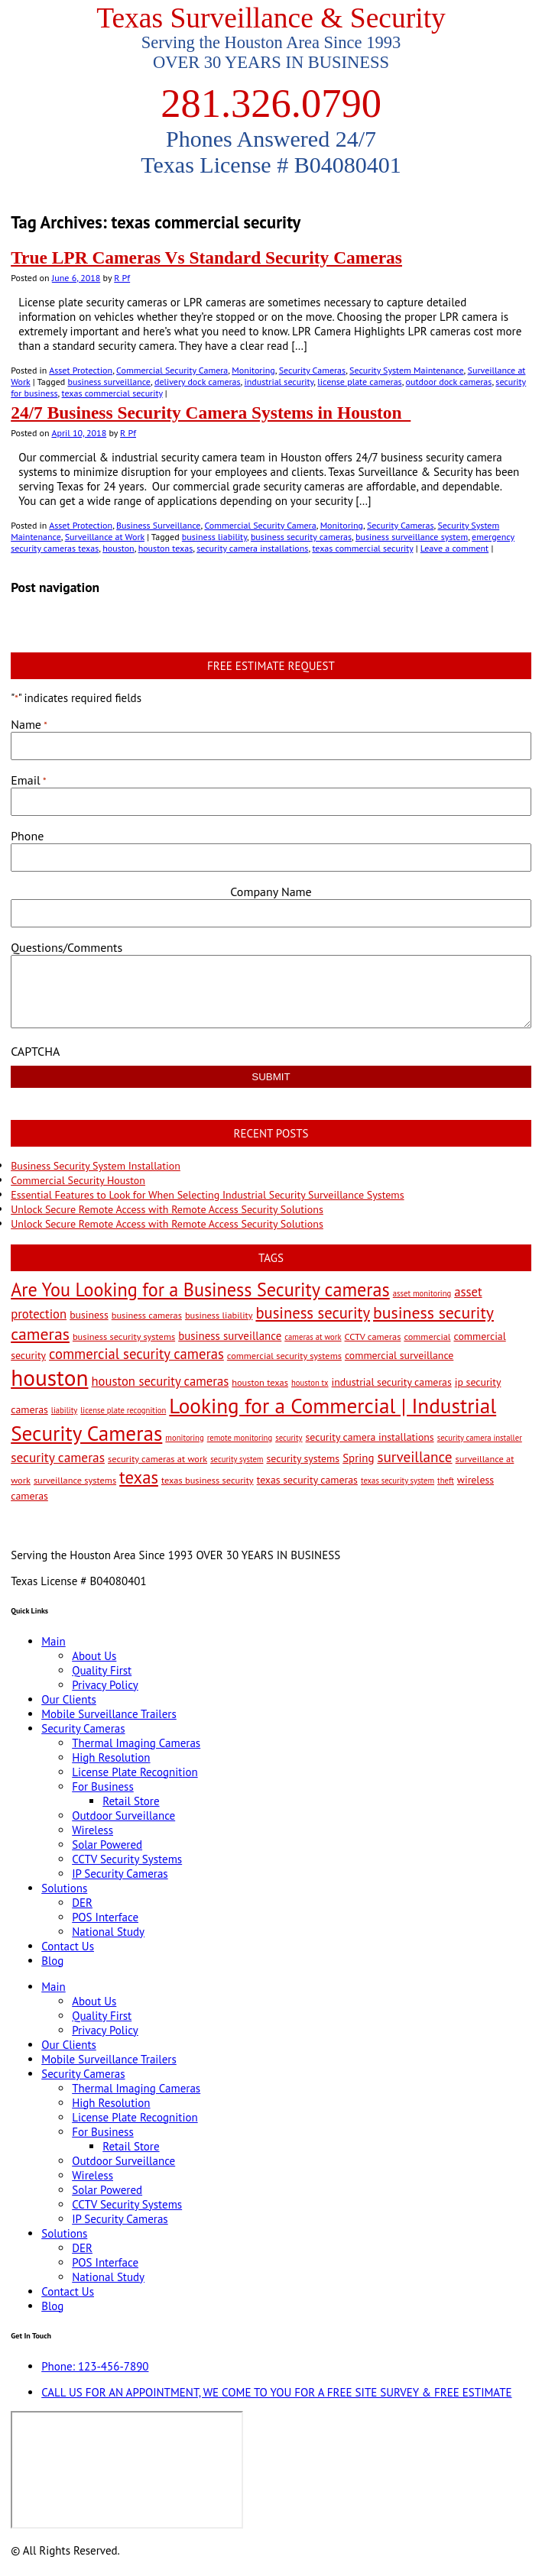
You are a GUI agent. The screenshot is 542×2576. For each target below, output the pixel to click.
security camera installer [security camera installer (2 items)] (479, 1437)
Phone (27, 835)
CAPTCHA (35, 1051)
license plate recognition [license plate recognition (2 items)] (123, 1410)
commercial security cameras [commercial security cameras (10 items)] (136, 1354)
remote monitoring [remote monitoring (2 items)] (239, 1437)
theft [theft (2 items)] (445, 1480)
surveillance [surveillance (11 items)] (414, 1456)
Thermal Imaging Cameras (136, 1743)
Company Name (270, 891)
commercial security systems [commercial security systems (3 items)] (284, 1355)
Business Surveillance (158, 525)
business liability (214, 536)
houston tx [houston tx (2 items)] (310, 1382)
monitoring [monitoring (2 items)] (184, 1437)
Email (28, 780)
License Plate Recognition (134, 1772)
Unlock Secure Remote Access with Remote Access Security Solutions (167, 1209)
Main (53, 1641)
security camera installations (252, 548)
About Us (94, 1656)
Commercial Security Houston (78, 1180)
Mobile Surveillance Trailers (109, 1714)
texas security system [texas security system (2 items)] (397, 1480)
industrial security (279, 381)
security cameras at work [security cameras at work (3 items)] (157, 1458)
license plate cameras (359, 381)
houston (118, 548)
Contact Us (67, 1946)
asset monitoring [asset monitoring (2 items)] (422, 1293)
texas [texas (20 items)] (138, 1477)
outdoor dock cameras (449, 381)
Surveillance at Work (104, 536)
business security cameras (301, 536)
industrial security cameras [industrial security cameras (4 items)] (392, 1382)
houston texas (165, 548)
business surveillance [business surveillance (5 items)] (229, 1335)
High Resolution (111, 1757)
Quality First (101, 1670)
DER (82, 1902)
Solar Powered (107, 1844)
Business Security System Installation (95, 1166)
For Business (103, 1786)
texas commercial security (112, 393)
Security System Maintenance (406, 370)
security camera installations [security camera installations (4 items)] (370, 1437)
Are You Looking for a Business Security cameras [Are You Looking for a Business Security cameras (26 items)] (200, 1289)
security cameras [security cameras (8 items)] (58, 1457)
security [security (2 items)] (288, 1437)
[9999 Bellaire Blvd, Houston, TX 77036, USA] (127, 2470)
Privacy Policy (105, 1685)
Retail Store (130, 1801)
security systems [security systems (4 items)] (303, 1458)
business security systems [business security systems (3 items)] (124, 1336)
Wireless (92, 1830)
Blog (52, 1960)
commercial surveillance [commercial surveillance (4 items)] (399, 1355)
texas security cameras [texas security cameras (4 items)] (307, 1480)
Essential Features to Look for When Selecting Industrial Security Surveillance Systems (207, 1195)
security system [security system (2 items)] (236, 1459)
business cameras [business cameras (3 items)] (147, 1315)
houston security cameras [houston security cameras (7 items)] (160, 1381)
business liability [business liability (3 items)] (219, 1315)
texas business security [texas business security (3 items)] (207, 1480)
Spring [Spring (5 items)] (358, 1458)
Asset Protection (80, 370)
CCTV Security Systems (127, 1859)
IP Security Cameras (120, 1873)
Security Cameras (312, 370)
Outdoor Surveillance (123, 1815)
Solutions (64, 1888)
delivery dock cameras (197, 381)
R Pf (122, 277)
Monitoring (253, 370)
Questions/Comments (66, 947)
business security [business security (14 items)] (312, 1313)
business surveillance (109, 381)
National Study (108, 1931)
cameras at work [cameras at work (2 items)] (312, 1337)
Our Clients (68, 1699)
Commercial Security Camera (172, 370)
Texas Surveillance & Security (271, 18)
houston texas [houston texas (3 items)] (260, 1382)
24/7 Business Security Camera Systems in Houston (211, 412)
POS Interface (105, 1917)
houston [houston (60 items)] (49, 1377)
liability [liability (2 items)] (64, 1410)
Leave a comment (454, 548)
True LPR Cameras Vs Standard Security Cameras (206, 257)
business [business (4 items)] (89, 1315)
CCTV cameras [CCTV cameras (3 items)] (373, 1336)
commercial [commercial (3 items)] (427, 1336)
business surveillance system (411, 536)
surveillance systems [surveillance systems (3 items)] (75, 1480)
